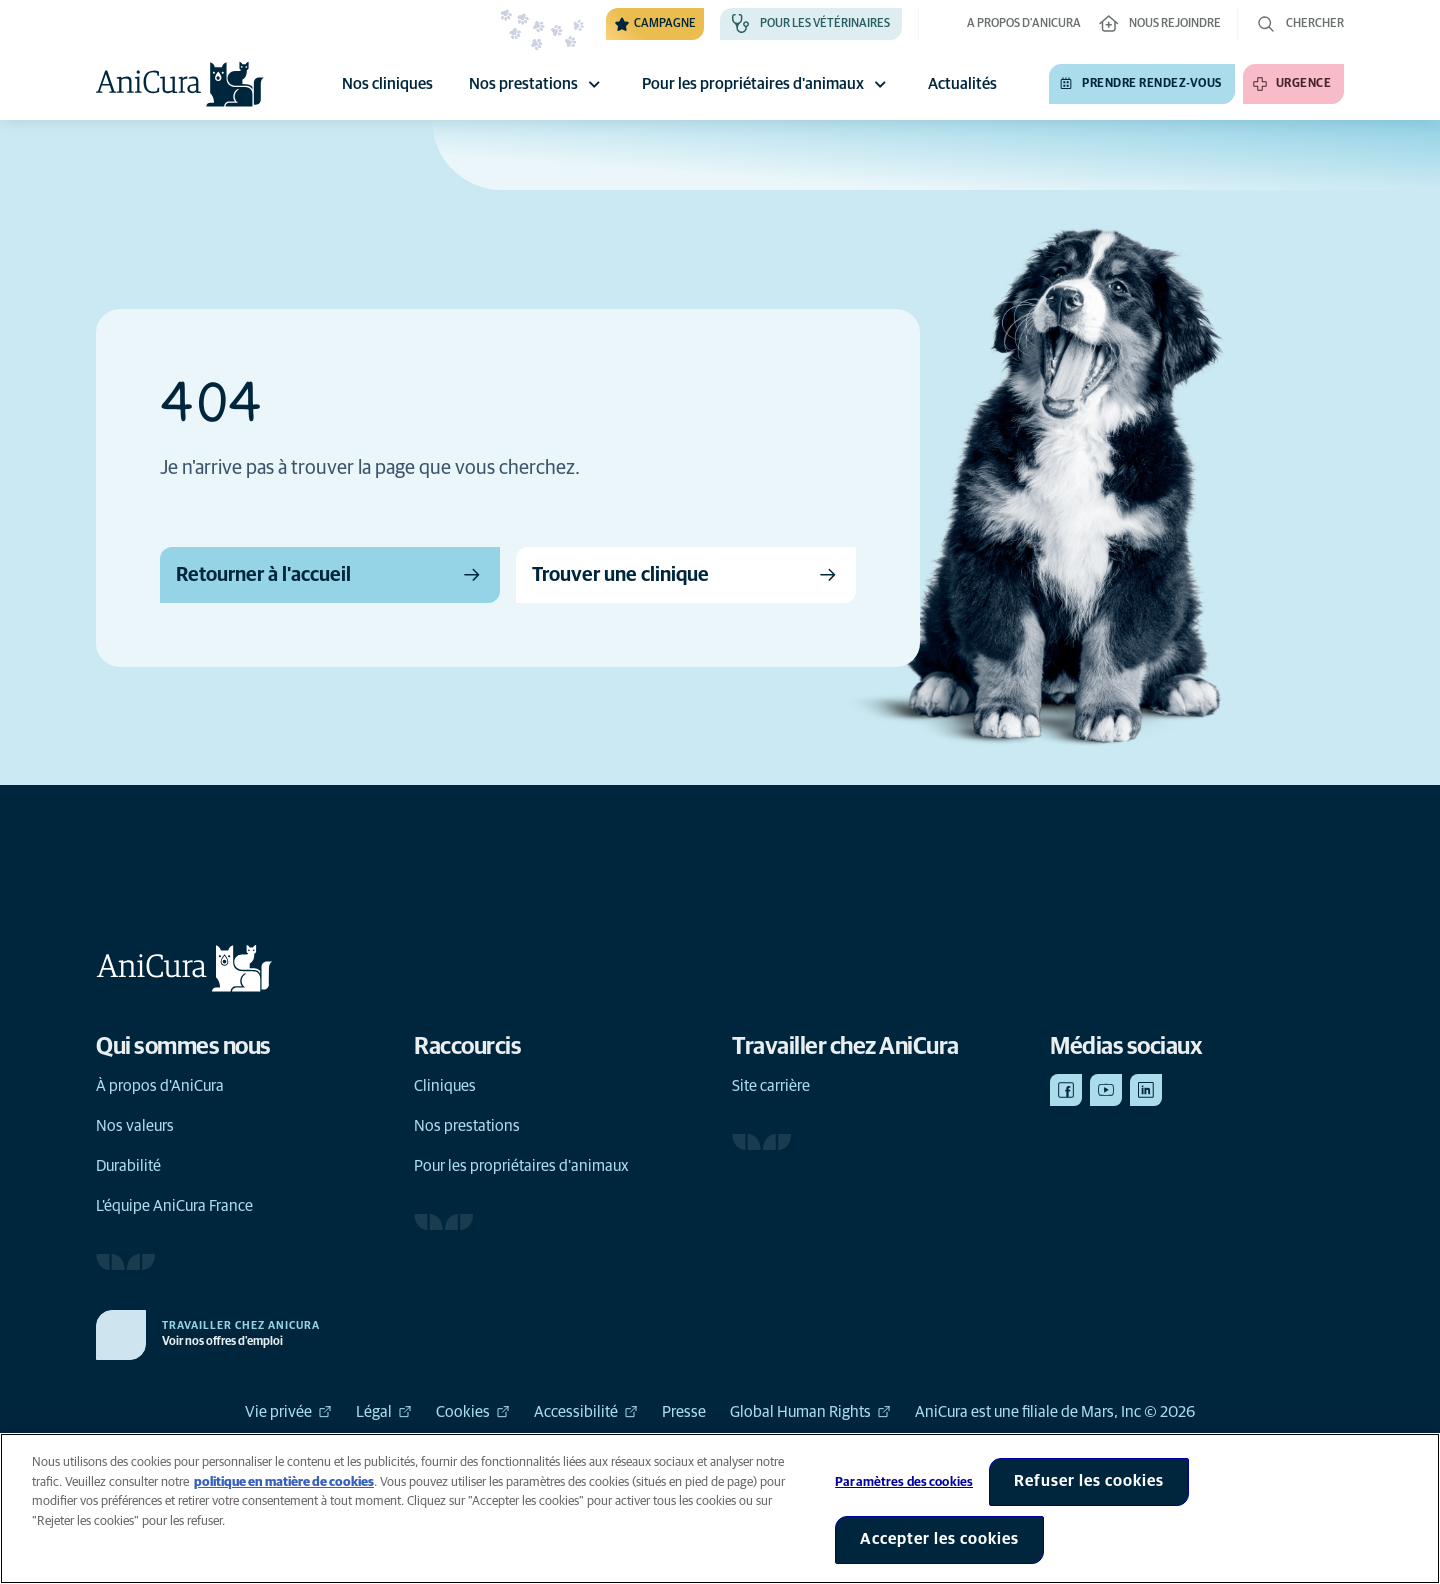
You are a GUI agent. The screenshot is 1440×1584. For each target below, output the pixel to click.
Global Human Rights (810, 1412)
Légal (384, 1412)
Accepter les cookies (939, 1539)
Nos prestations (537, 84)
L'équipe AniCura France (174, 1206)
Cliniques (445, 1086)
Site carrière (771, 1086)
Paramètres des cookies (904, 1482)
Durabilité (128, 1166)
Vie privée (288, 1412)
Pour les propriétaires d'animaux (767, 84)
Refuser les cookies (1089, 1481)
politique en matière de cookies (284, 1482)
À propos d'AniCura (160, 1086)
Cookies (473, 1412)
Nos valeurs (135, 1126)
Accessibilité (586, 1412)
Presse (684, 1412)
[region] (720, 1508)
